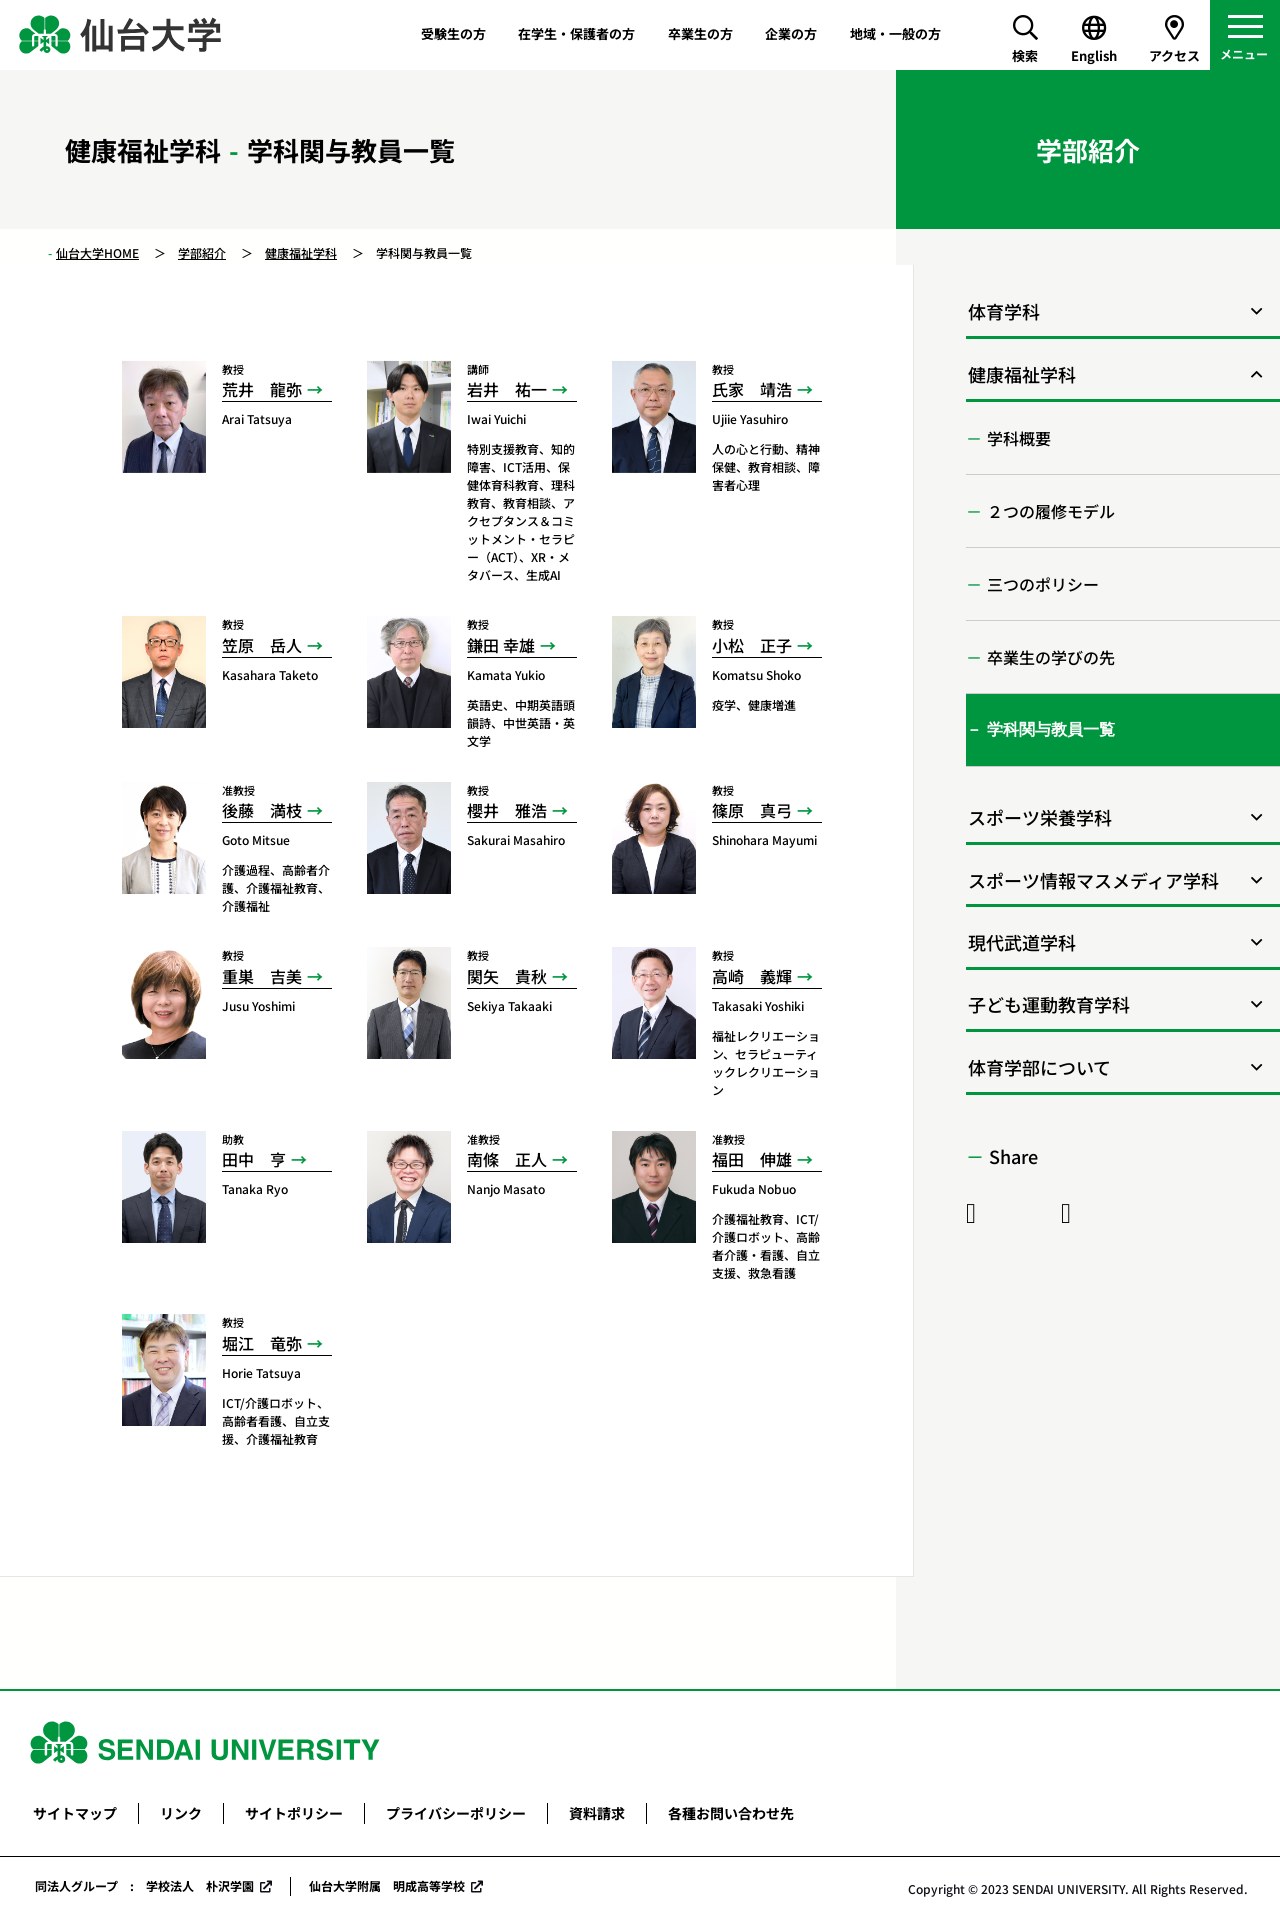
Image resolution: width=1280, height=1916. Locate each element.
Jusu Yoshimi (258, 1005)
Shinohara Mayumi (764, 839)
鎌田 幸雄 (501, 645)
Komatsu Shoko (756, 674)
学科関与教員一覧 (1051, 729)
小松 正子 (752, 645)
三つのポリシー (1043, 584)
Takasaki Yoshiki (758, 1005)
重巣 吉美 (262, 976)
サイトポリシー (294, 1813)
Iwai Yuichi (496, 418)
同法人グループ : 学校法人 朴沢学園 (144, 1885)
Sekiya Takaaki (509, 1005)
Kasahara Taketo (270, 674)
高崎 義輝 (752, 976)
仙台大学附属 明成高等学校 (387, 1885)
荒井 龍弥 (262, 389)
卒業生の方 (700, 33)
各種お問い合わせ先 (731, 1813)
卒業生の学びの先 (1051, 657)
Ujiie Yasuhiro (750, 418)
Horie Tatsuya (261, 1372)
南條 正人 (507, 1159)
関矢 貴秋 (507, 976)
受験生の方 (453, 33)
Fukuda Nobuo (754, 1188)
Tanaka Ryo (255, 1188)
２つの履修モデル (1051, 511)
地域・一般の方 (895, 33)
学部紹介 (202, 252)
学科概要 (1019, 438)
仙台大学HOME (97, 252)
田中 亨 (254, 1159)
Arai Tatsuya (257, 418)
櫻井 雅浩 (507, 810)
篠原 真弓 (752, 810)
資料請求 (597, 1813)
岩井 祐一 (507, 389)
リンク (181, 1813)
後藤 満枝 (262, 810)
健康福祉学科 (301, 252)
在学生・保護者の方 (576, 33)
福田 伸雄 (752, 1159)
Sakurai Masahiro (516, 839)
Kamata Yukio (506, 674)
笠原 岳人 (262, 645)
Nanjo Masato (506, 1188)
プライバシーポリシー (456, 1813)
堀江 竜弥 (262, 1343)
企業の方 (791, 33)
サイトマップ (75, 1813)
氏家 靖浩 (752, 389)
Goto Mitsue (256, 839)
